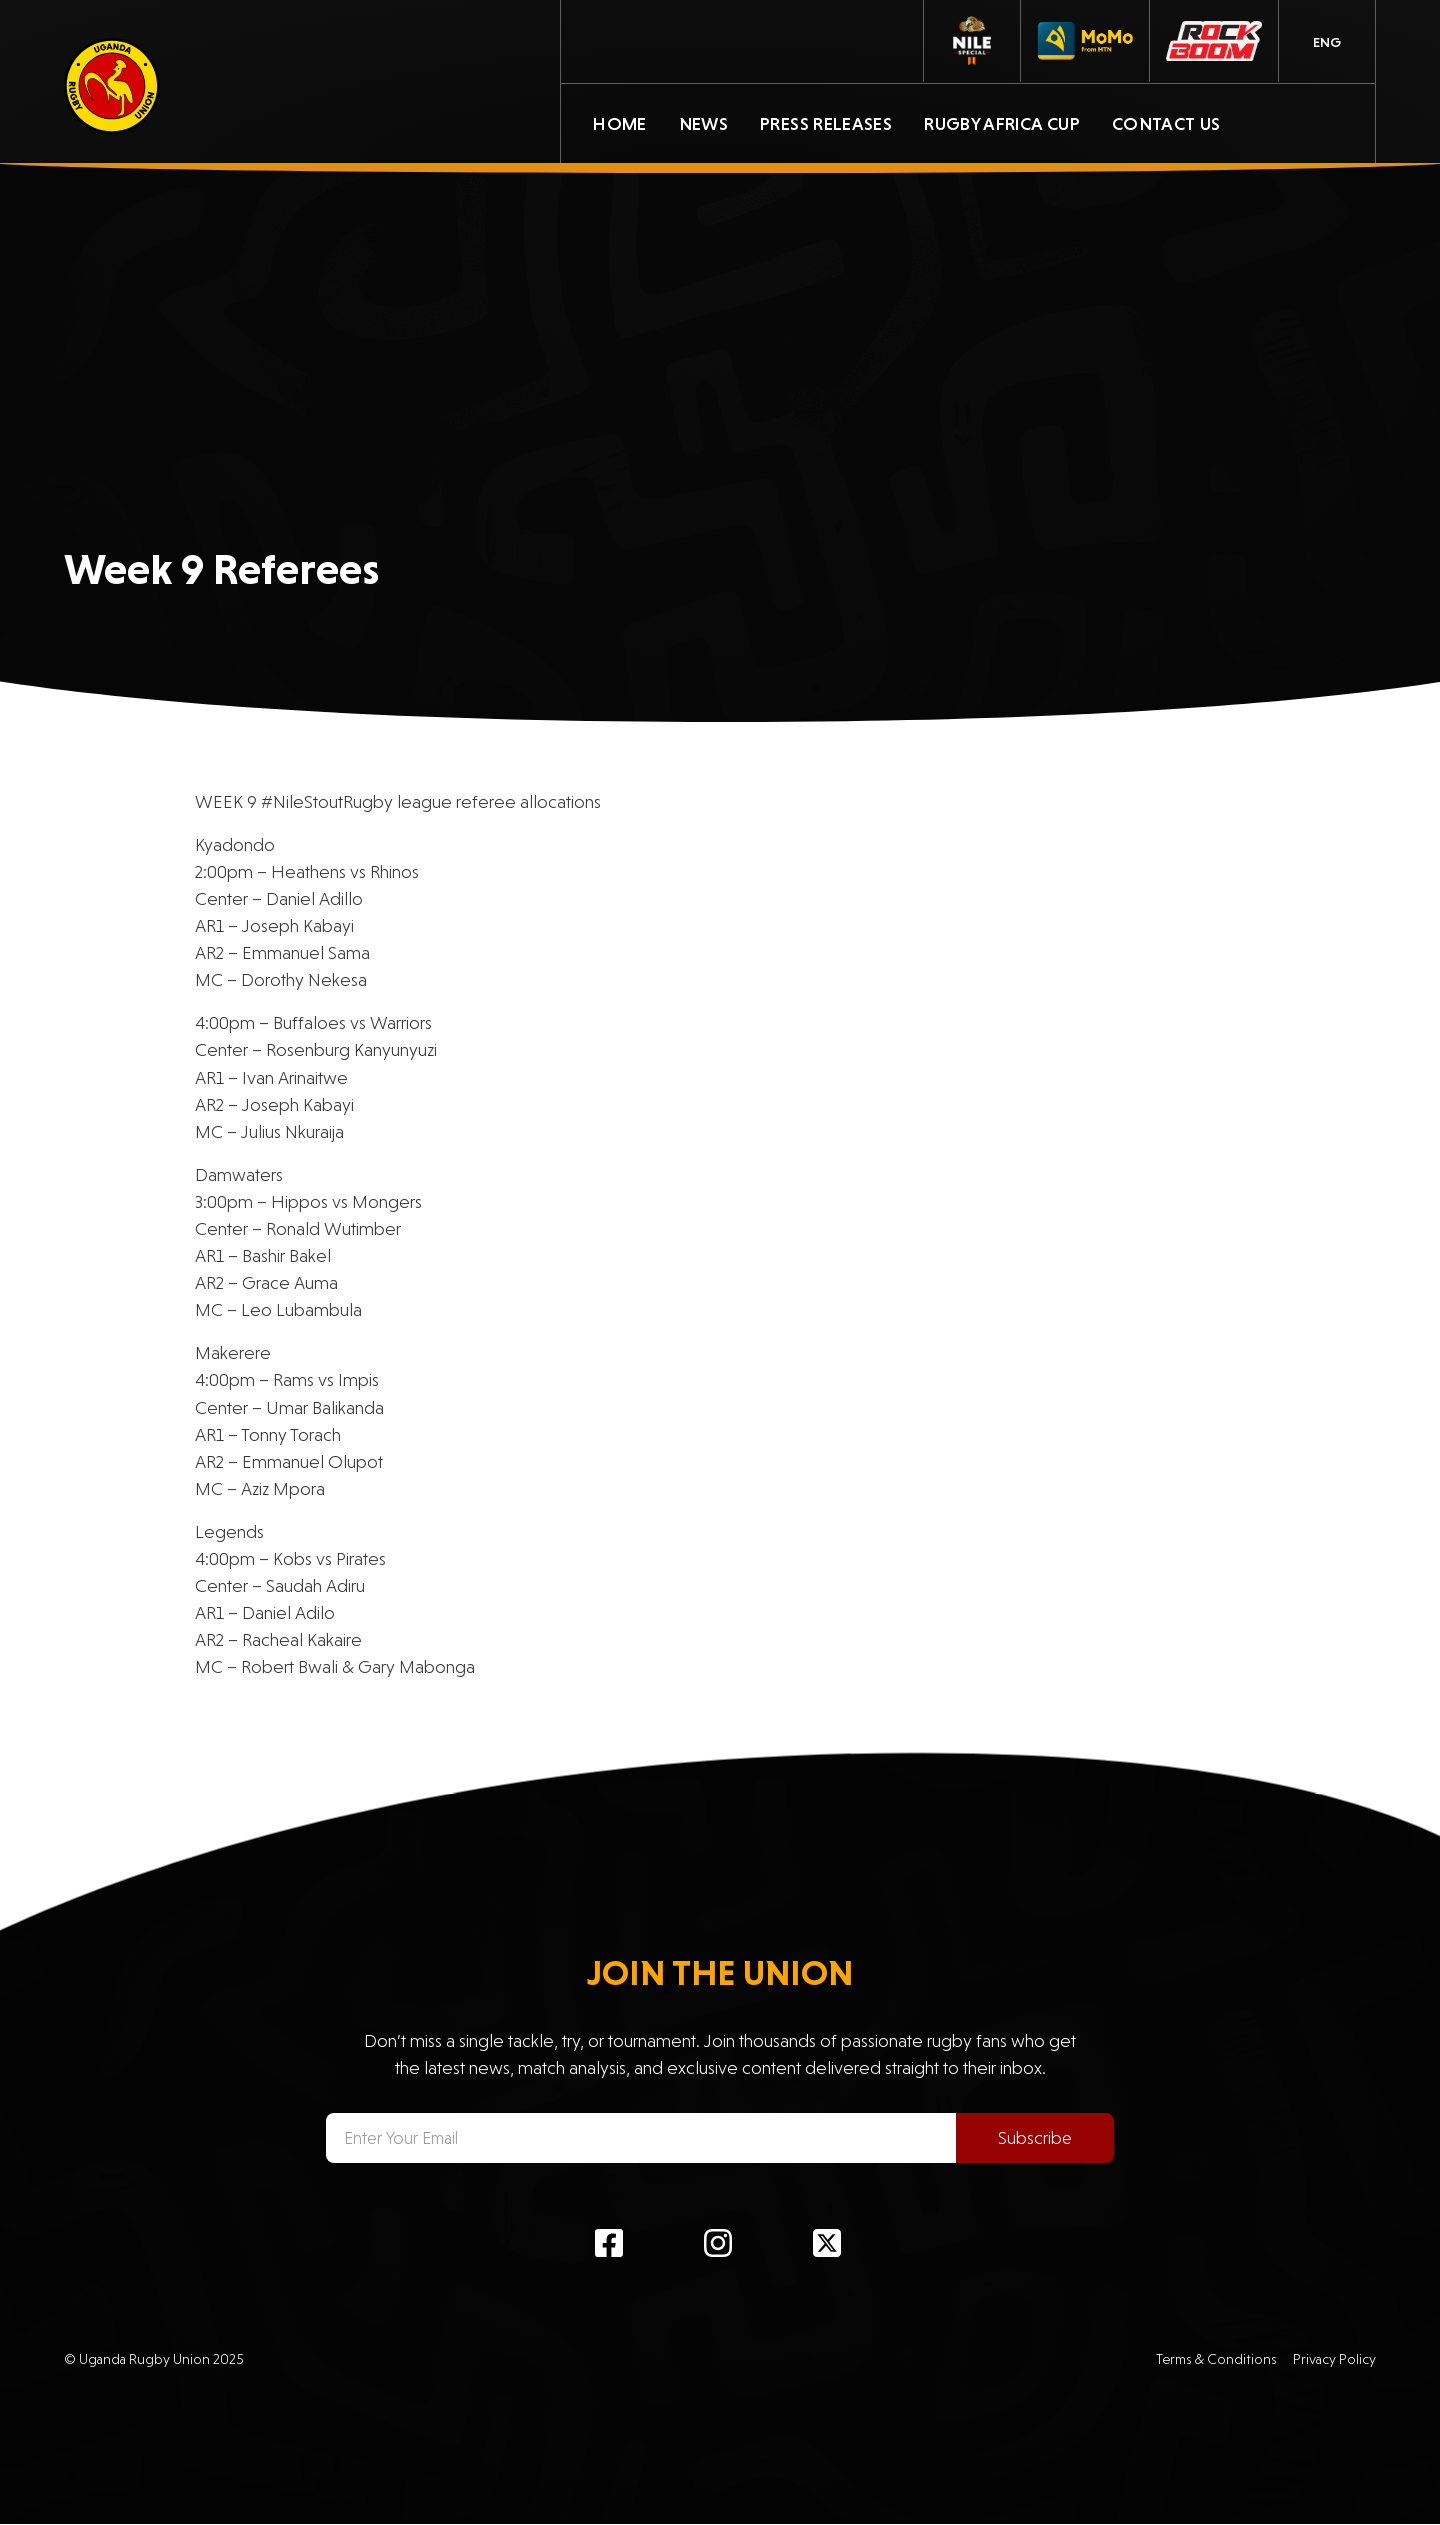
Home (619, 123)
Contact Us (1166, 123)
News (703, 123)
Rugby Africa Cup (1002, 123)
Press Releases (826, 123)
